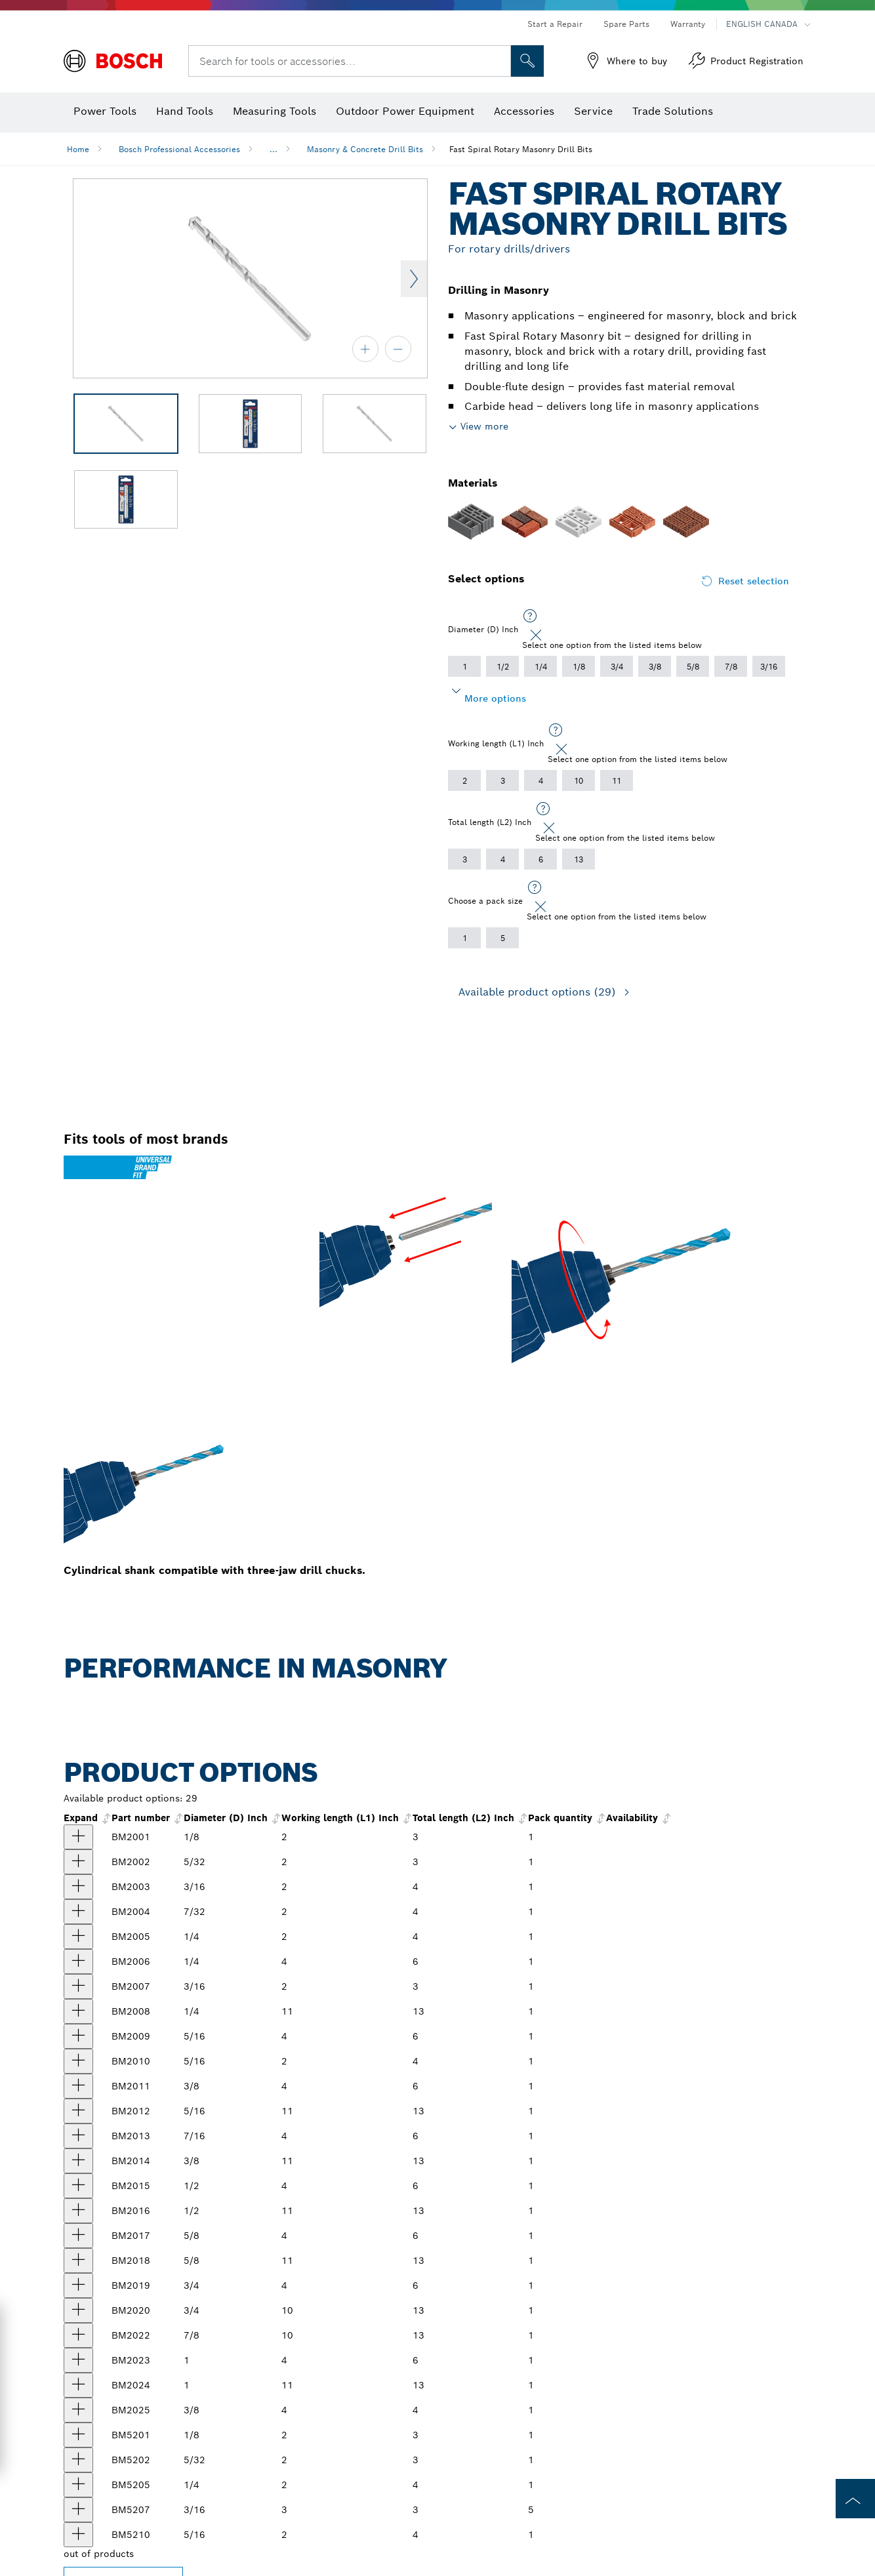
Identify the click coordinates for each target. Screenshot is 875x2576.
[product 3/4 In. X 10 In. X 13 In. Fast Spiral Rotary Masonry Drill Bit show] (78, 2310)
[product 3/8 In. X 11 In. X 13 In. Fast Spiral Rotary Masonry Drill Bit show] (78, 2160)
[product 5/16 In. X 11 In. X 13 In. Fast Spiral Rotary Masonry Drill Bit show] (78, 2111)
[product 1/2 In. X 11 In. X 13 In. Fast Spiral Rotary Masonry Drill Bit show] (78, 2210)
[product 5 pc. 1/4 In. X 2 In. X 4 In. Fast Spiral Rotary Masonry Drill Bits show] (78, 2484)
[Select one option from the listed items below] (530, 616)
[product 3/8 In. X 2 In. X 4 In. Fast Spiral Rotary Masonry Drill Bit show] (78, 2410)
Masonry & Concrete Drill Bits (365, 149)
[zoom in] (365, 349)
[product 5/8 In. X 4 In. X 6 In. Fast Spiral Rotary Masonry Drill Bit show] (78, 2235)
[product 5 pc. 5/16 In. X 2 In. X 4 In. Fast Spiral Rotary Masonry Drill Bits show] (78, 2534)
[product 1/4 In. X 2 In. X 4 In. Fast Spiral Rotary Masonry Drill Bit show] (78, 1936)
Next (414, 278)
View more (484, 426)
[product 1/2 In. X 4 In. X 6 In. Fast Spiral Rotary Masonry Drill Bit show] (78, 2185)
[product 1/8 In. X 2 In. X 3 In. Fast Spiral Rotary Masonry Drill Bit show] (78, 1836)
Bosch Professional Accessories (179, 149)
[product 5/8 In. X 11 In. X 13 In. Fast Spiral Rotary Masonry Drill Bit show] (78, 2260)
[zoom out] (398, 349)
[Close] (536, 635)
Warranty (687, 24)
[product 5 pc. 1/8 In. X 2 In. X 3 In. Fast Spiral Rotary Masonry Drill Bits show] (78, 2435)
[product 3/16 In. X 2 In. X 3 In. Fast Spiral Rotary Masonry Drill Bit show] (78, 1986)
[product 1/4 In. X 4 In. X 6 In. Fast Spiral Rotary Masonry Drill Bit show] (78, 1961)
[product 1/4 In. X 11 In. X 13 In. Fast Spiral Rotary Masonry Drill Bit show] (78, 2011)
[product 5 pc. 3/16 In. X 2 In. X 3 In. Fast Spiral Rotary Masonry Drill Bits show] (78, 2509)
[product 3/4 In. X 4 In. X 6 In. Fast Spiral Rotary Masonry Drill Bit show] (78, 2285)
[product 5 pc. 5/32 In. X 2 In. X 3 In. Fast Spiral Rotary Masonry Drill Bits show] (78, 2459)
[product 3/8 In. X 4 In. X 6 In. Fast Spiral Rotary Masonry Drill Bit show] (78, 2086)
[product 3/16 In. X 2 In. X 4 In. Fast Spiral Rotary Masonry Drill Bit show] (78, 1886)
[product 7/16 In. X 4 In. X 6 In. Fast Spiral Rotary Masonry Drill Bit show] (78, 2135)
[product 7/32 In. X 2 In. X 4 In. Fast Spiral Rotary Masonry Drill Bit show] (78, 1911)
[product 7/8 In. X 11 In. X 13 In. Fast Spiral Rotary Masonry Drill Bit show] (78, 2335)
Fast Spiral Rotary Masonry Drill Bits (520, 149)
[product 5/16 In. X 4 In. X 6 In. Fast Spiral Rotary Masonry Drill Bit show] (78, 2036)
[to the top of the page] (855, 2498)
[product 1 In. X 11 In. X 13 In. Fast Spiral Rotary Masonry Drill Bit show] (78, 2385)
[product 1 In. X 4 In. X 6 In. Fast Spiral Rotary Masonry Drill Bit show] (78, 2360)
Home (78, 149)
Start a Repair (554, 24)
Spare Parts (626, 24)
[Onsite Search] (527, 61)
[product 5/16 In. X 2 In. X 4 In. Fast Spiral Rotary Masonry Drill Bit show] (78, 2061)
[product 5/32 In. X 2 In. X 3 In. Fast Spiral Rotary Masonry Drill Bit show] (78, 1861)
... (273, 149)
